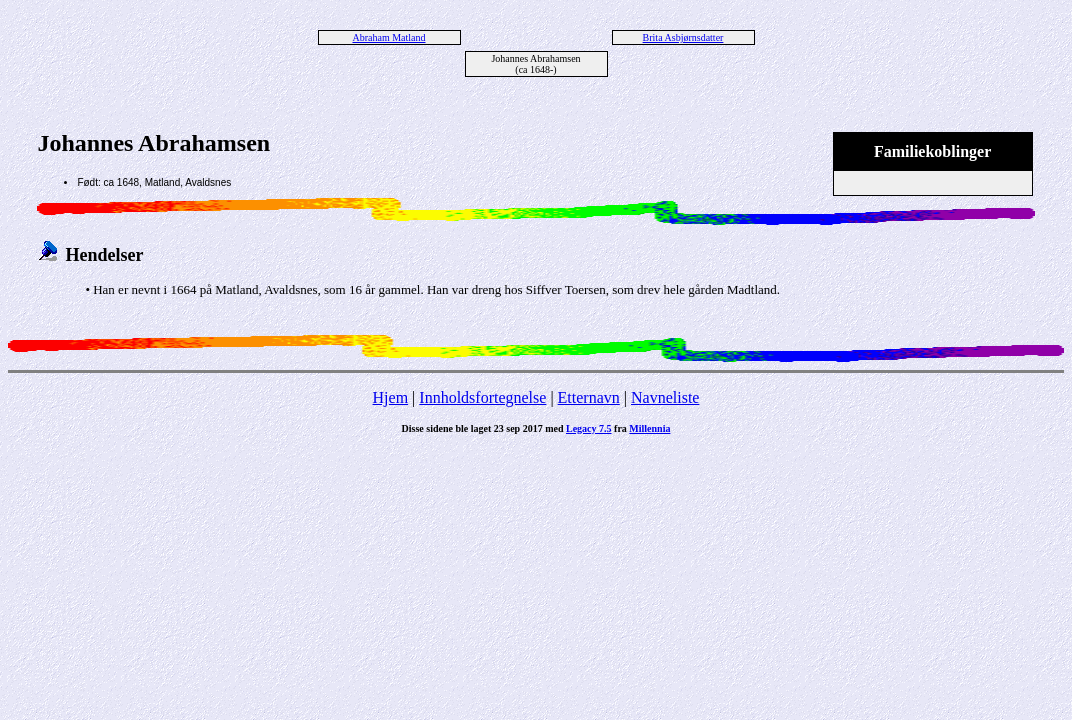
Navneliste (665, 397)
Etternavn (589, 397)
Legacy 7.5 (589, 428)
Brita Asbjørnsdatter (683, 37)
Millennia (649, 428)
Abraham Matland (388, 37)
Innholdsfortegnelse (482, 397)
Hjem (391, 397)
